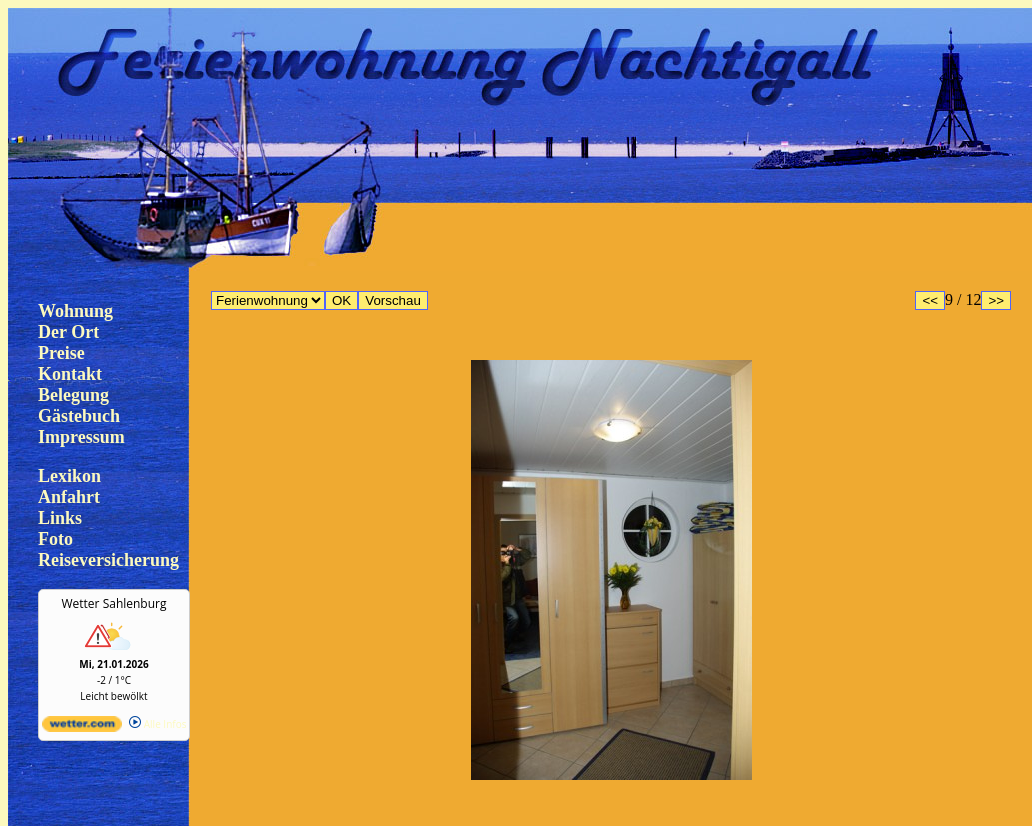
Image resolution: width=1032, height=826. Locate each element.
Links (60, 518)
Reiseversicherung (108, 560)
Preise (61, 353)
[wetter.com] (82, 728)
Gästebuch (79, 416)
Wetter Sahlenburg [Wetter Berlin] (114, 603)
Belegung (73, 395)
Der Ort (68, 332)
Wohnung (75, 311)
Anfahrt (69, 497)
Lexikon (69, 476)
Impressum (81, 437)
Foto (55, 539)
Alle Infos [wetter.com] (157, 724)
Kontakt (70, 374)
